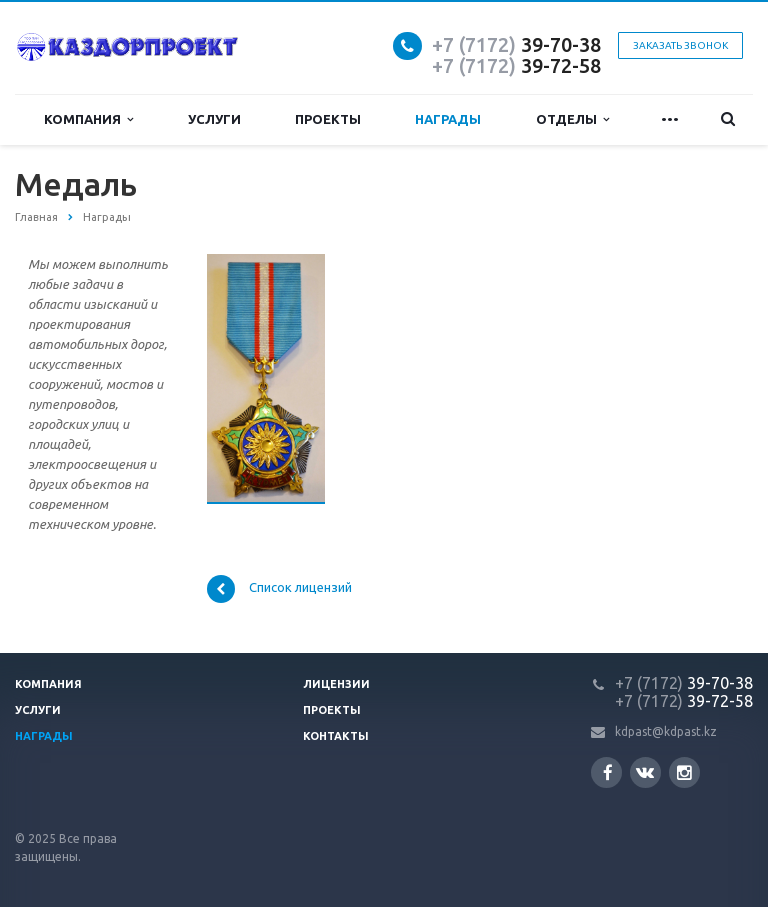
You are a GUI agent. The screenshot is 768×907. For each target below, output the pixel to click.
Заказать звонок (680, 45)
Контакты (336, 736)
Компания (88, 119)
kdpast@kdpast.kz (666, 731)
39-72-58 (516, 65)
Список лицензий (279, 589)
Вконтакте (645, 771)
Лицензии (336, 684)
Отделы (572, 119)
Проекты (328, 119)
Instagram (684, 772)
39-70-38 (516, 44)
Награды (448, 119)
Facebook (608, 772)
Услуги (214, 119)
